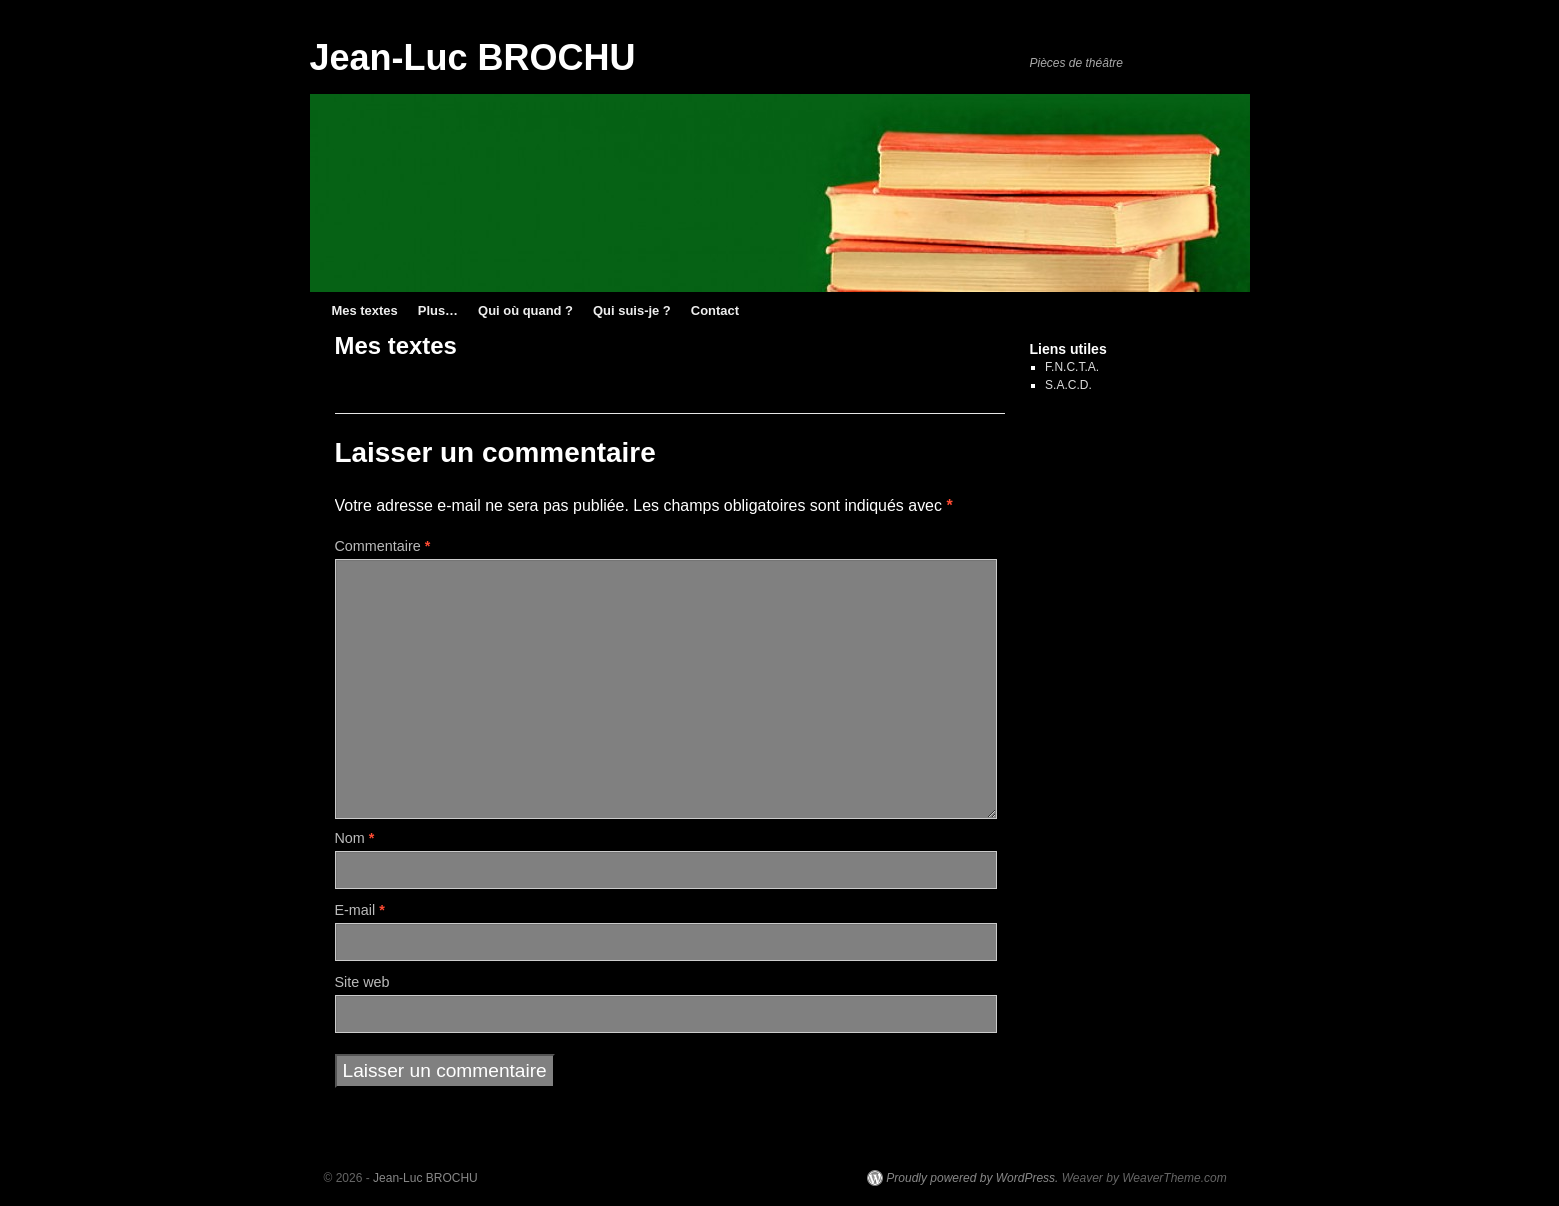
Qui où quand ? (525, 310)
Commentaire (383, 546)
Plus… (438, 310)
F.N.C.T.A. (1072, 367)
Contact (715, 310)
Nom (355, 838)
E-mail (360, 910)
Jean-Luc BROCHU (473, 57)
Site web (362, 982)
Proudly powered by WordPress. (972, 1178)
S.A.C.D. (1068, 385)
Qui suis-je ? (632, 310)
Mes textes (365, 310)
